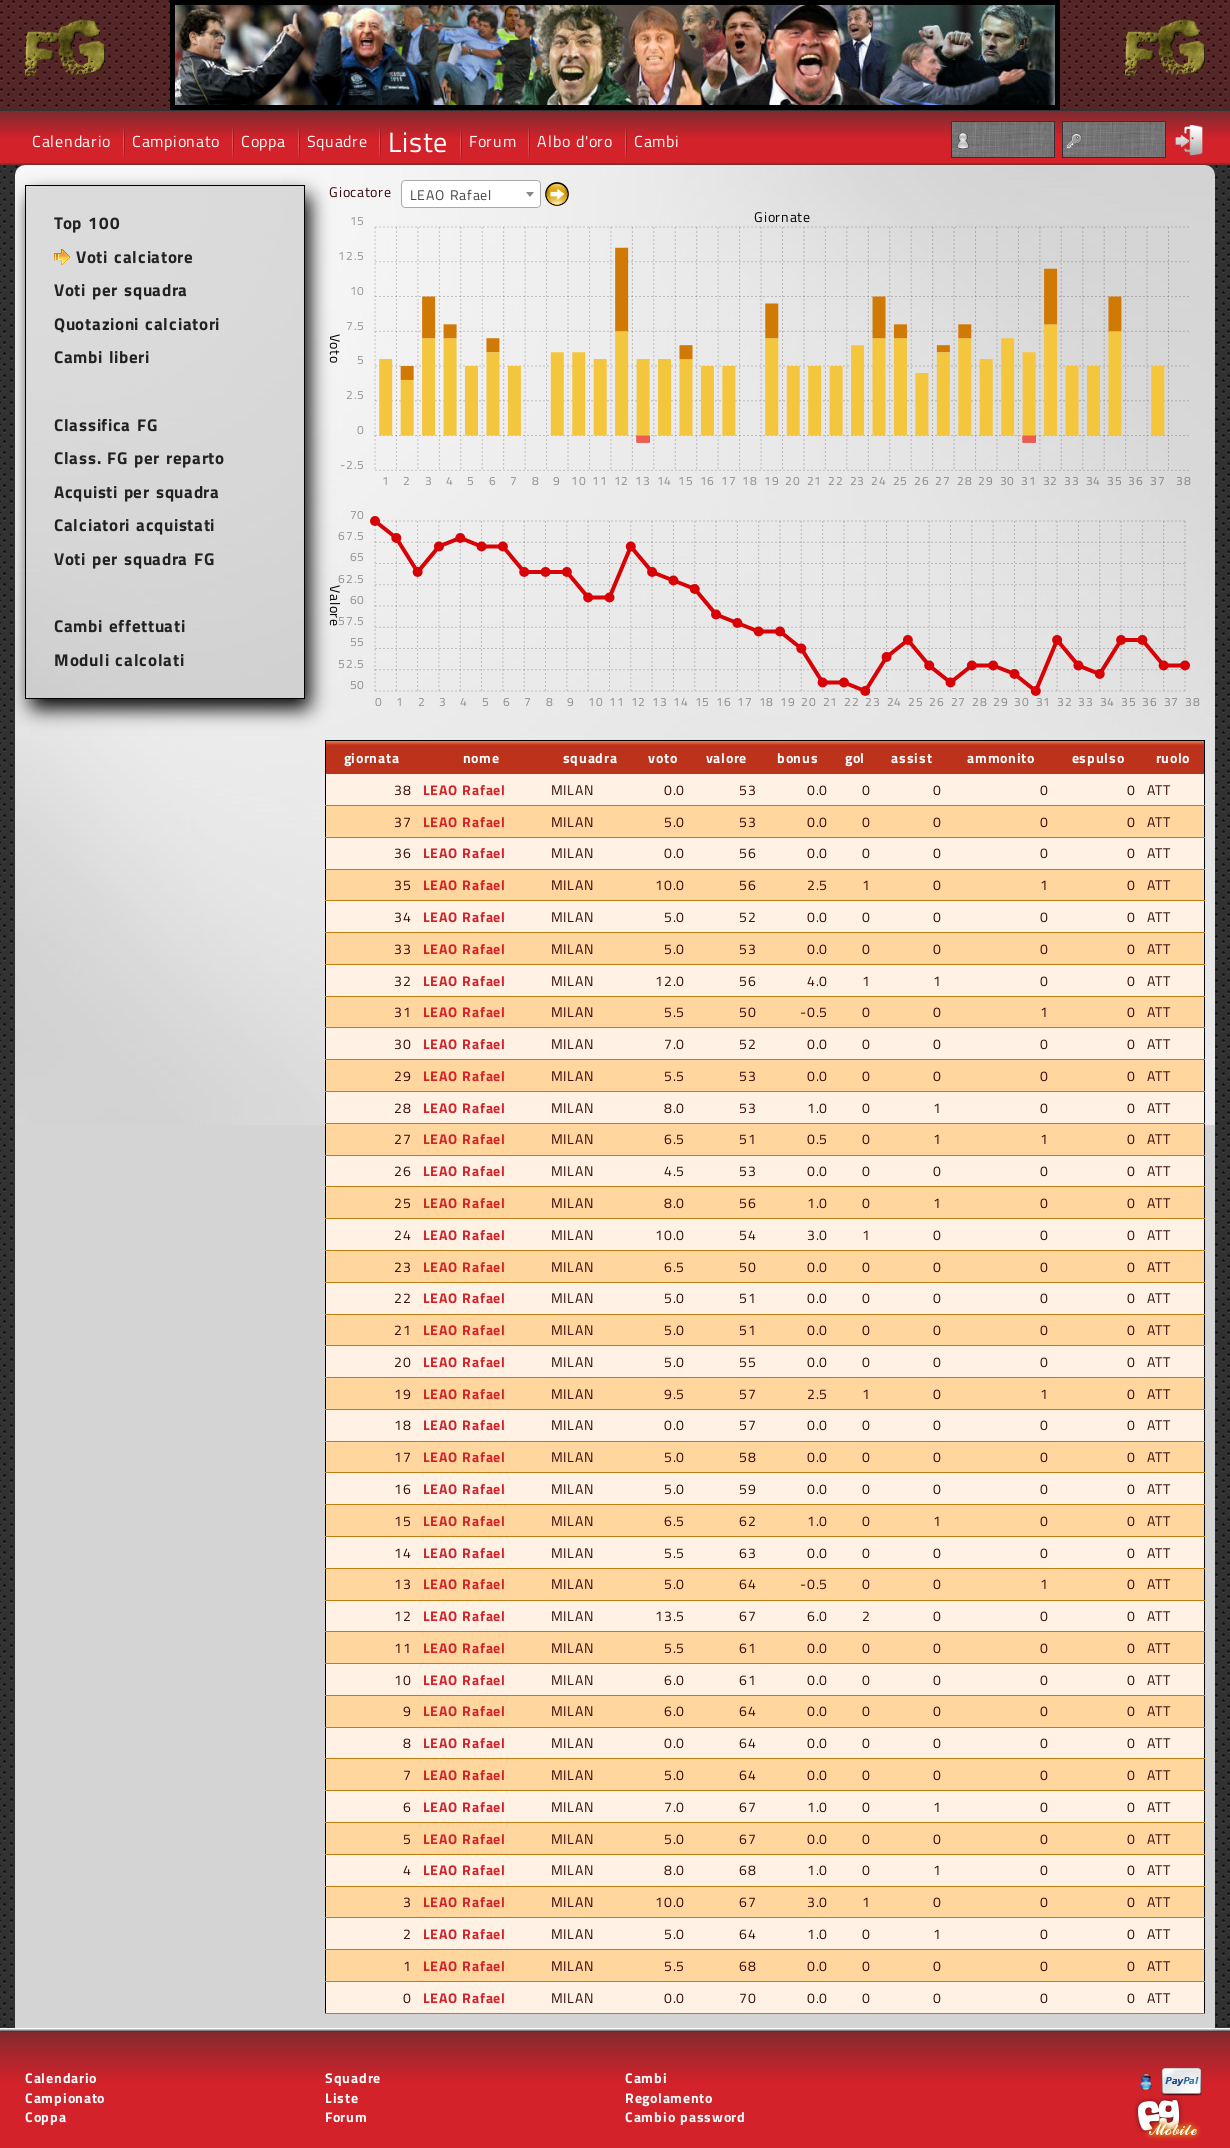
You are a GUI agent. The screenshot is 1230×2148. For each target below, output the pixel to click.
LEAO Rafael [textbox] (451, 194)
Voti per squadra (121, 290)
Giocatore (360, 191)
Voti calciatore (135, 257)
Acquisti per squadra (137, 492)
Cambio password (685, 2116)
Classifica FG (106, 425)
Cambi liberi (102, 357)
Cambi (657, 141)
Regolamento (669, 2097)
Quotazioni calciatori (137, 324)
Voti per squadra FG (134, 559)
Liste (418, 141)
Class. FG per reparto (139, 458)
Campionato (176, 141)
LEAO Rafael (464, 789)
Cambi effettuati (120, 626)
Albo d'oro (574, 141)
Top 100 (87, 223)
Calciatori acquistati (134, 525)
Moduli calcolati (119, 660)
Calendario (71, 141)
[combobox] (471, 194)
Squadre (337, 141)
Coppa (263, 141)
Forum (493, 141)
